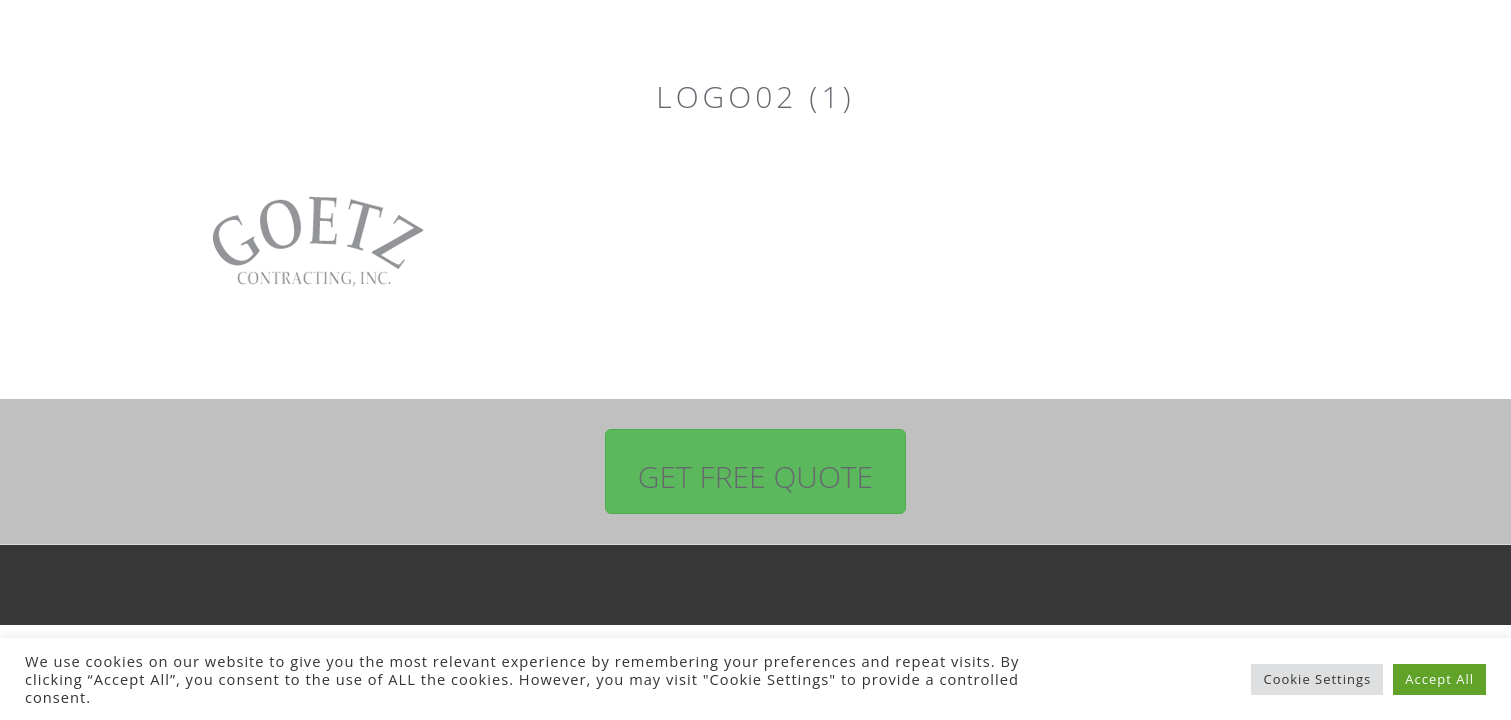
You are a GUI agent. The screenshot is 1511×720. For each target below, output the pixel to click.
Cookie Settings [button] (1317, 679)
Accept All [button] (1439, 679)
